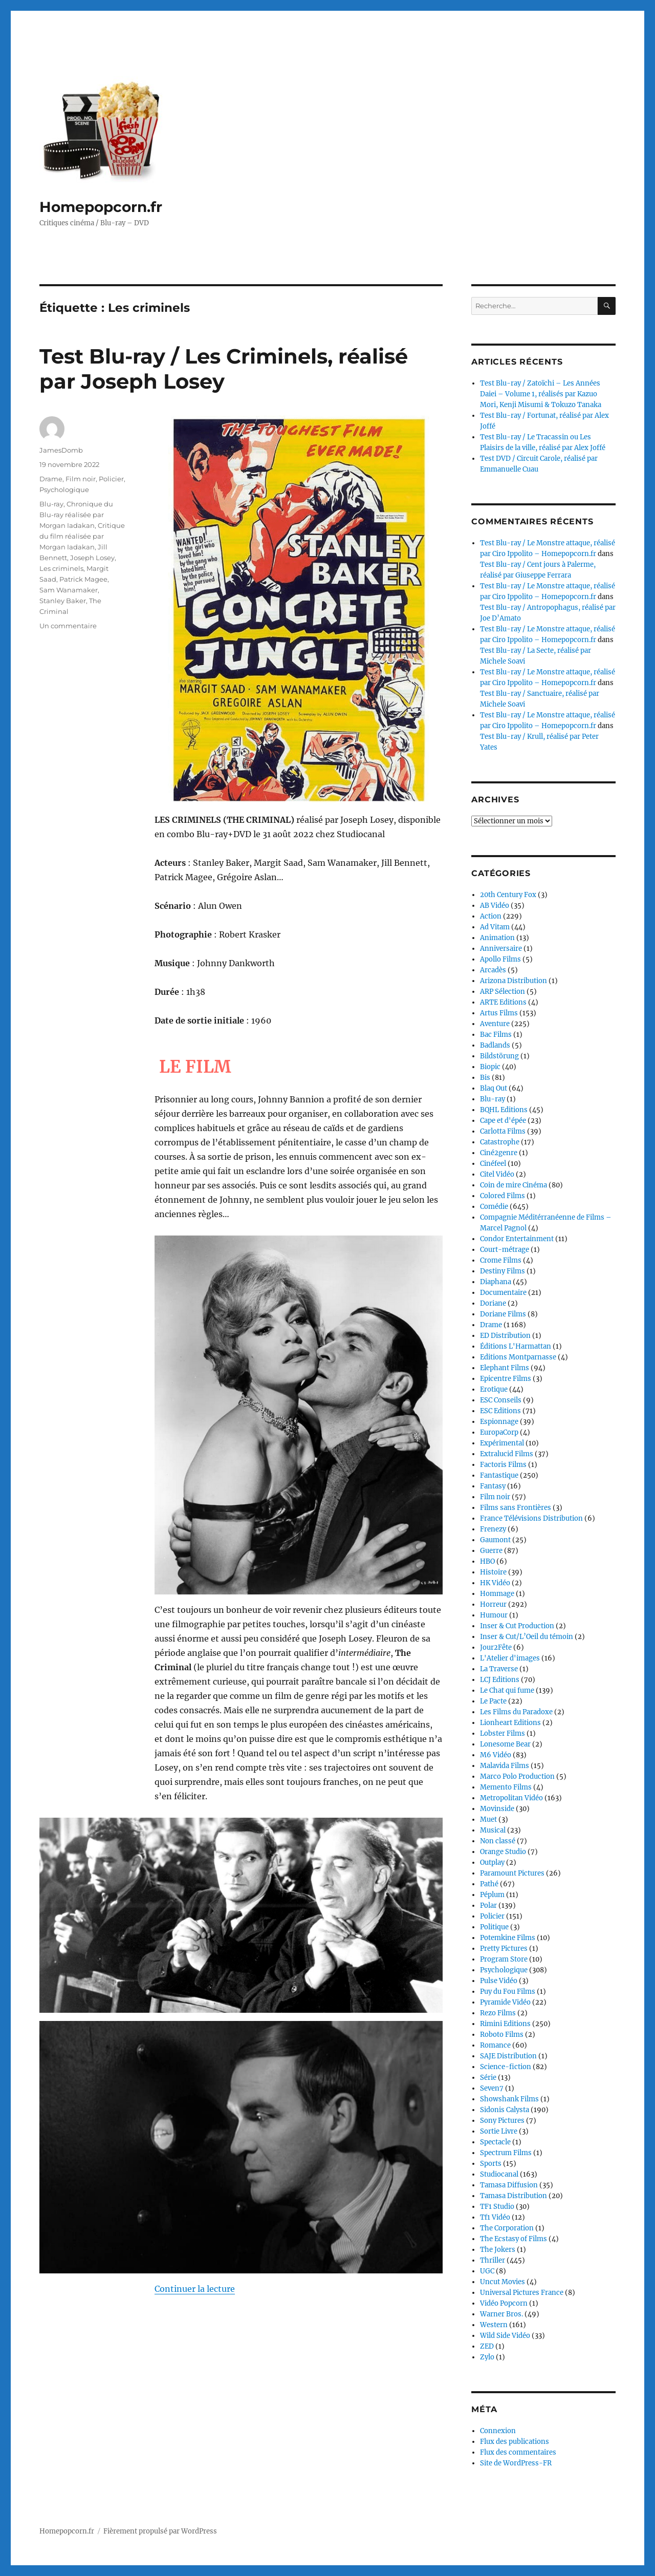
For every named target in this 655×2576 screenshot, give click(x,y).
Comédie (494, 1206)
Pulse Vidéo (498, 1980)
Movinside (497, 1808)
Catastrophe (499, 1142)
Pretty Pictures (504, 1948)
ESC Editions (500, 1411)
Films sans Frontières (515, 1507)
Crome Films (500, 1260)
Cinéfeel (493, 1163)
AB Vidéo (494, 905)
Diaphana (495, 1282)
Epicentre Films (505, 1378)
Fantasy (493, 1486)
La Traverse (499, 1669)
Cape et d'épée (503, 1120)
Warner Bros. (501, 2314)
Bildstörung (499, 1056)
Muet (488, 1819)
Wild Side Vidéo (505, 2335)
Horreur (493, 1604)
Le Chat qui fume (507, 1690)
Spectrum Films (506, 2152)
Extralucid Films (506, 1454)
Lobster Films (502, 1733)
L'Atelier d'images (510, 1658)
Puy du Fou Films (507, 1991)
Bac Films (496, 1034)
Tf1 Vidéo (495, 2217)
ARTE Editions (503, 1002)
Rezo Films (498, 2013)
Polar (488, 1905)
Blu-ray (51, 504)
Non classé (497, 1841)
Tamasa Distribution (513, 2195)
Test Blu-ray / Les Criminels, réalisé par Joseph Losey (223, 369)
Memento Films (506, 1787)
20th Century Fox (508, 894)
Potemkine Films (507, 1937)
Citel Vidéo (497, 1174)
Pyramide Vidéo (505, 2002)
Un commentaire (68, 626)
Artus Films (499, 1013)
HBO (487, 1561)
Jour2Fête (496, 1647)
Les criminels (61, 568)
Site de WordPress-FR (516, 2463)
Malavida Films (504, 1765)
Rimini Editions (505, 2023)
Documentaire (503, 1292)
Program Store (504, 1959)
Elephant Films (504, 1368)
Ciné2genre (498, 1152)
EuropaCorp (499, 1432)
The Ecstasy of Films (513, 2238)
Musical (493, 1830)
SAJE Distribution (508, 2056)
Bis (485, 1077)
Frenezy (493, 1529)
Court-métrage (504, 1249)
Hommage (497, 1593)
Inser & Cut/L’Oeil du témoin (526, 1636)
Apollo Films (500, 959)
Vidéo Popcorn (504, 2303)
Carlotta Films (503, 1131)
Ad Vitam (495, 927)
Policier (111, 479)
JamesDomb (61, 450)
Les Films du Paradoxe (516, 1712)
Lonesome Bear (505, 1744)
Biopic (490, 1066)
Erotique (494, 1389)
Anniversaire (501, 948)
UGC (487, 2271)
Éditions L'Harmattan (515, 1346)
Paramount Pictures (512, 1873)
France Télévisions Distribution (531, 1518)
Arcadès (493, 970)
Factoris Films (503, 1464)
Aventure (495, 1023)
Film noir (81, 479)
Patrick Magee (83, 579)
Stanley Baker (62, 601)
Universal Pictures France (521, 2292)
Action (490, 916)
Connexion (498, 2430)
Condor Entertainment (517, 1238)
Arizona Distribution (513, 980)
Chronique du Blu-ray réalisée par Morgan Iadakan (76, 514)
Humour (494, 1615)
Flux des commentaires (518, 2452)
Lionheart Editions (510, 1722)
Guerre (491, 1550)
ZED (487, 2346)
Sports (490, 2163)
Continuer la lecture (195, 2289)
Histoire (493, 1572)
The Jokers (497, 2249)
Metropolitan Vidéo (511, 1798)
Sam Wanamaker (68, 590)
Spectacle (495, 2142)
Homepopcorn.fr (100, 207)
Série (488, 2077)
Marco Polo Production (517, 1776)
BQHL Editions (504, 1109)
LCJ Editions (499, 1679)
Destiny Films (502, 1271)
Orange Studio (503, 1851)
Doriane (493, 1303)
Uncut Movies (502, 2281)
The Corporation (507, 2228)
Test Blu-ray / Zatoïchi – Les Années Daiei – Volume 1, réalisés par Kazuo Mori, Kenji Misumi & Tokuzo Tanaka (540, 394)
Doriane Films (503, 1314)
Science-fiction (505, 2066)
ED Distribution (505, 1335)
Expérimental (502, 1443)
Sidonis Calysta (504, 2109)
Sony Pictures (502, 2120)
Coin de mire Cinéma (513, 1185)
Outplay (492, 1862)
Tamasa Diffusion (509, 2185)
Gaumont (495, 1540)
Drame (50, 479)
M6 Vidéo (495, 1755)
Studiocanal (499, 2174)
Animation (497, 937)
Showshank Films (509, 2099)
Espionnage (499, 1421)
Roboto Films (501, 2034)
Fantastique (499, 1475)
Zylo (487, 2357)
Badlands (495, 1045)
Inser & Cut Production (517, 1626)
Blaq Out (493, 1088)
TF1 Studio (497, 2206)
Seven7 (492, 2088)
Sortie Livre (498, 2131)
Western (494, 2324)
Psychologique (64, 489)
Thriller (492, 2260)
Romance (495, 2045)
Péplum (492, 1894)
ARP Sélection (502, 991)
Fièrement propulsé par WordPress (160, 2531)
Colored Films (502, 1195)
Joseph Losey (92, 557)
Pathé (489, 1884)
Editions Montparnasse (518, 1357)
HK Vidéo (495, 1583)
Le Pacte (493, 1701)
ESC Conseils (500, 1400)
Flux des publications (514, 2441)
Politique (494, 1927)
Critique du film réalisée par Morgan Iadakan (82, 536)
